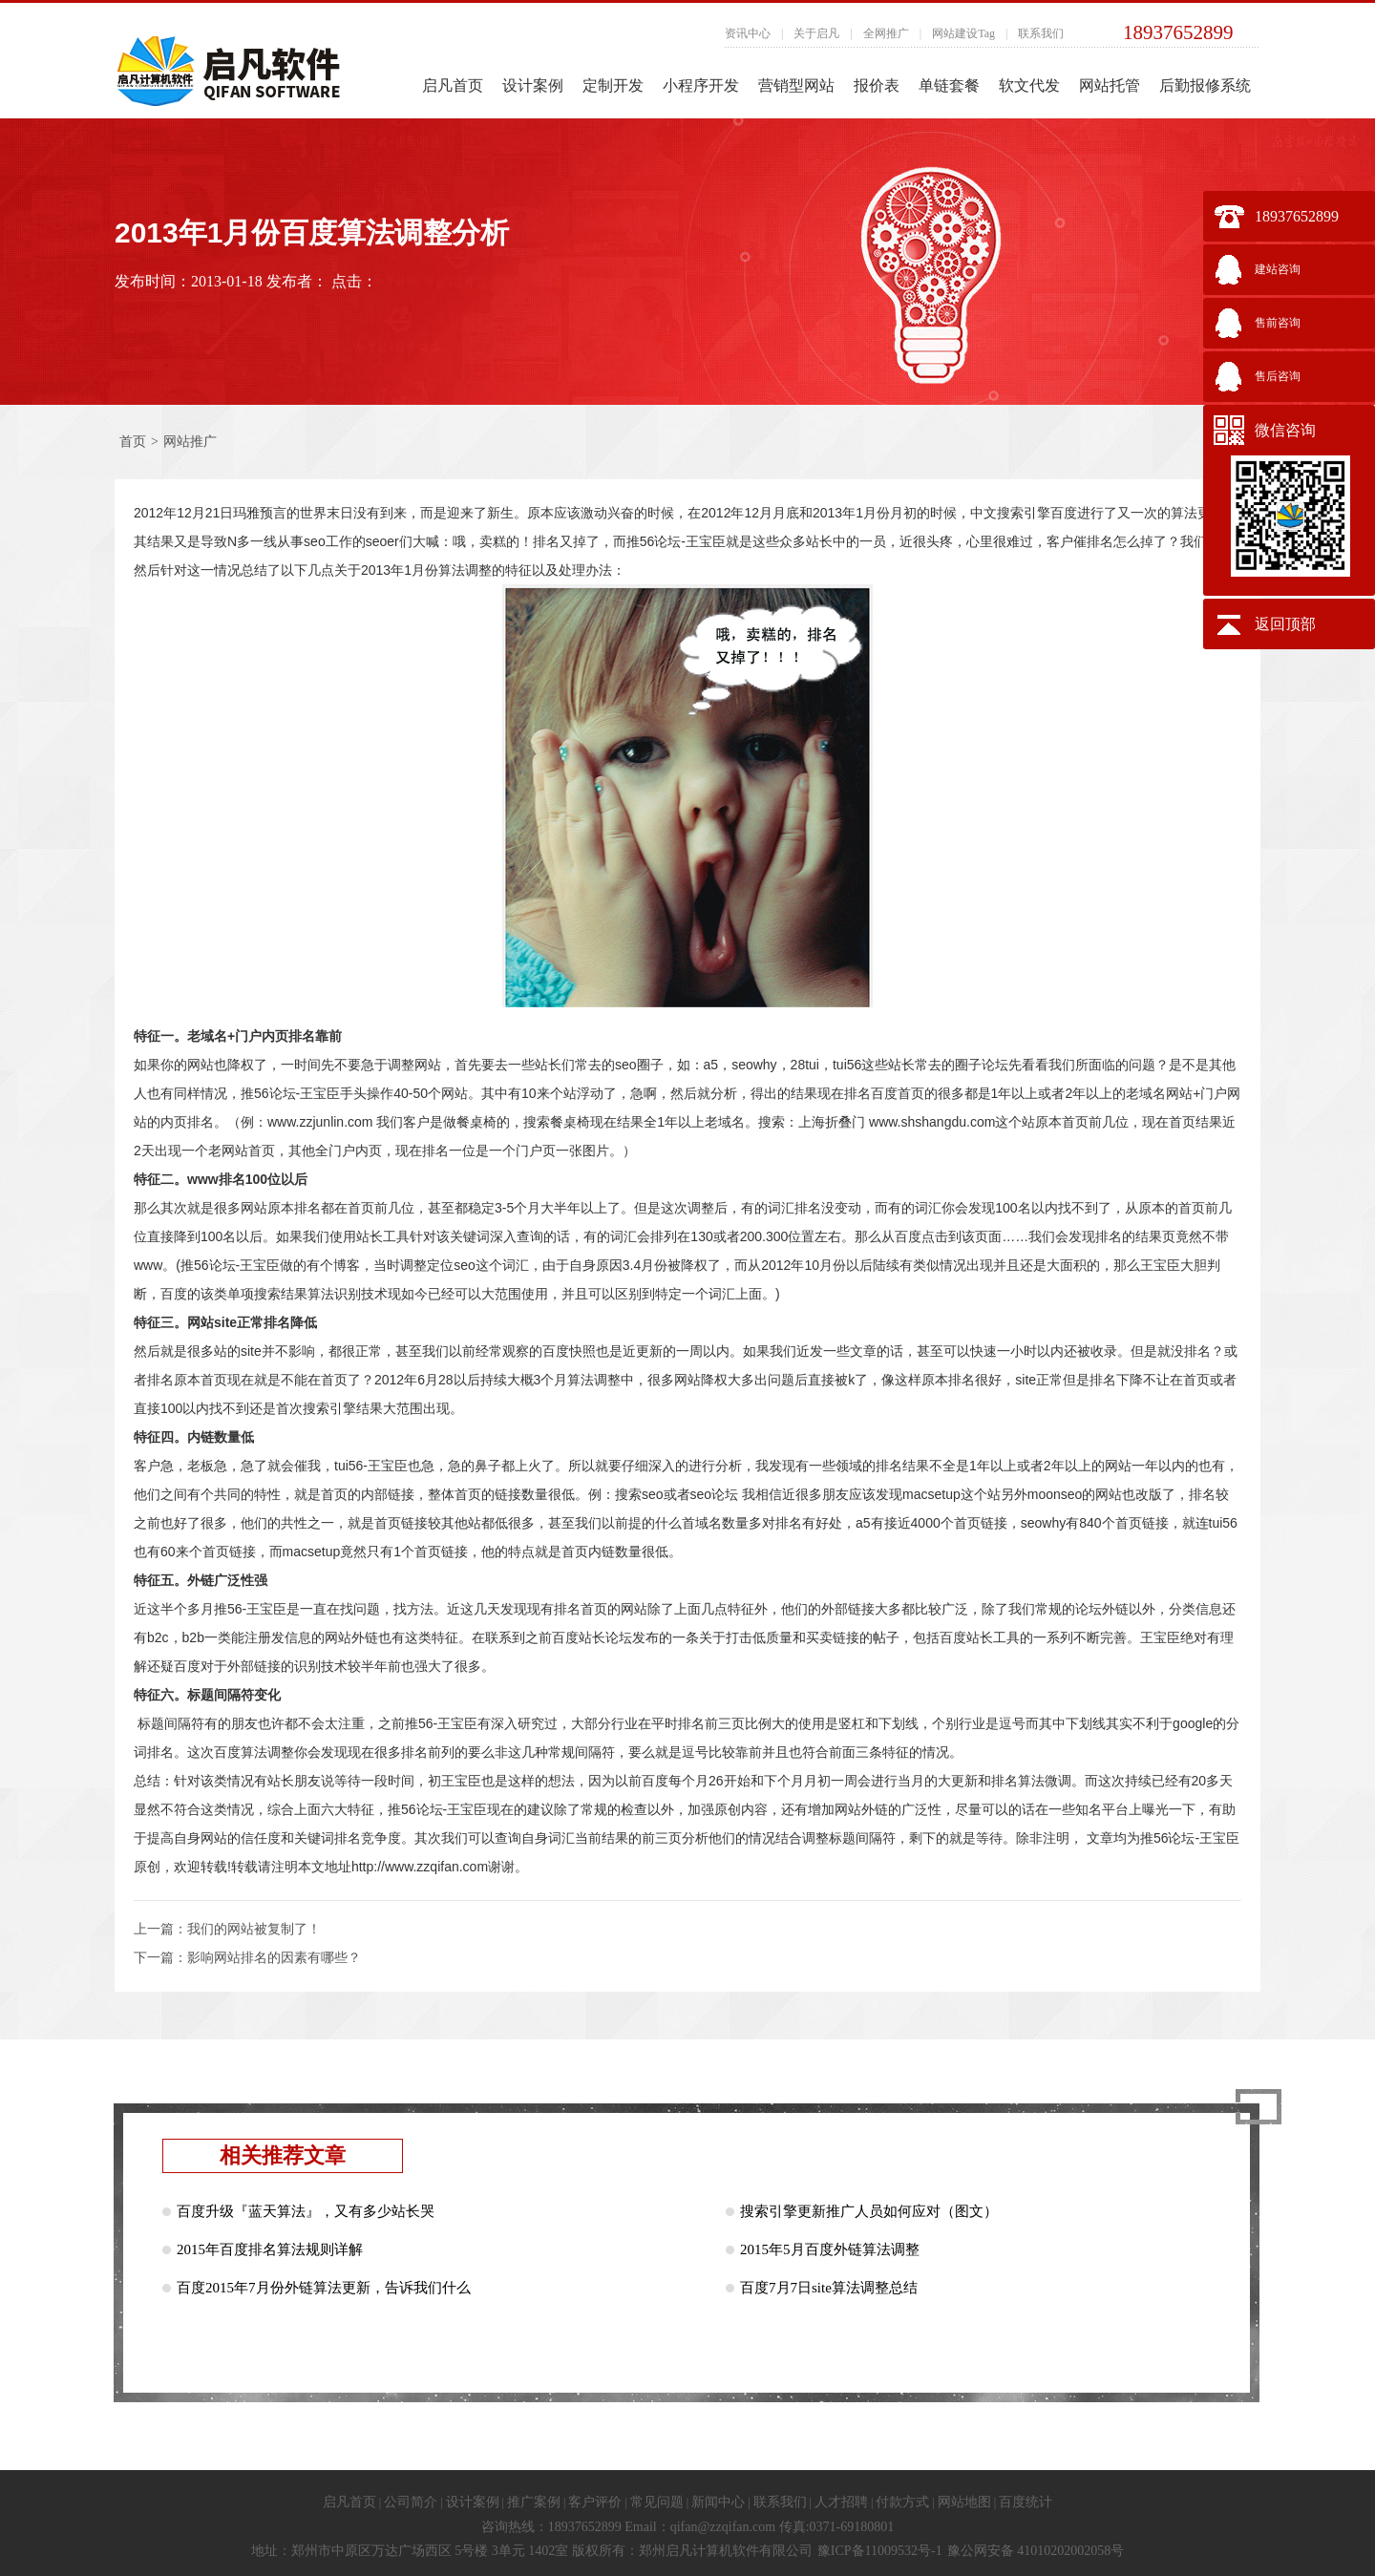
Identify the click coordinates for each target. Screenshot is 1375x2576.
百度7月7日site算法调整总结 (829, 2287)
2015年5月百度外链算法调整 (830, 2249)
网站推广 (190, 441)
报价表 (876, 85)
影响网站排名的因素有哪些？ (274, 1958)
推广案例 (534, 2502)
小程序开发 (701, 85)
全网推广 (886, 33)
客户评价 (595, 2502)
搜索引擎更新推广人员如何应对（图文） (869, 2211)
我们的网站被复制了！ (254, 1929)
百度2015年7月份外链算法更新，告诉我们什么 (324, 2287)
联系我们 (1041, 33)
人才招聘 (841, 2502)
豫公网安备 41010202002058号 (1036, 2551)
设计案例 (532, 85)
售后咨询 (1278, 376)
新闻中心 (718, 2502)
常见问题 (657, 2502)
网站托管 (1109, 85)
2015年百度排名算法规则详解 (270, 2249)
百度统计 (1025, 2502)
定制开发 (613, 85)
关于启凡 (816, 33)
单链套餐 (949, 85)
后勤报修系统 (1205, 85)
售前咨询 (1278, 322)
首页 (132, 441)
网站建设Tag (963, 33)
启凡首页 (452, 85)
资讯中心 (748, 33)
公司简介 (410, 2502)
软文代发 (1029, 85)
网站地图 (964, 2502)
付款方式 (902, 2502)
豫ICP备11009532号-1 (879, 2551)
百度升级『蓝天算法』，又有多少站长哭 (305, 2211)
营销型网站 (796, 85)
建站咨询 (1278, 269)
